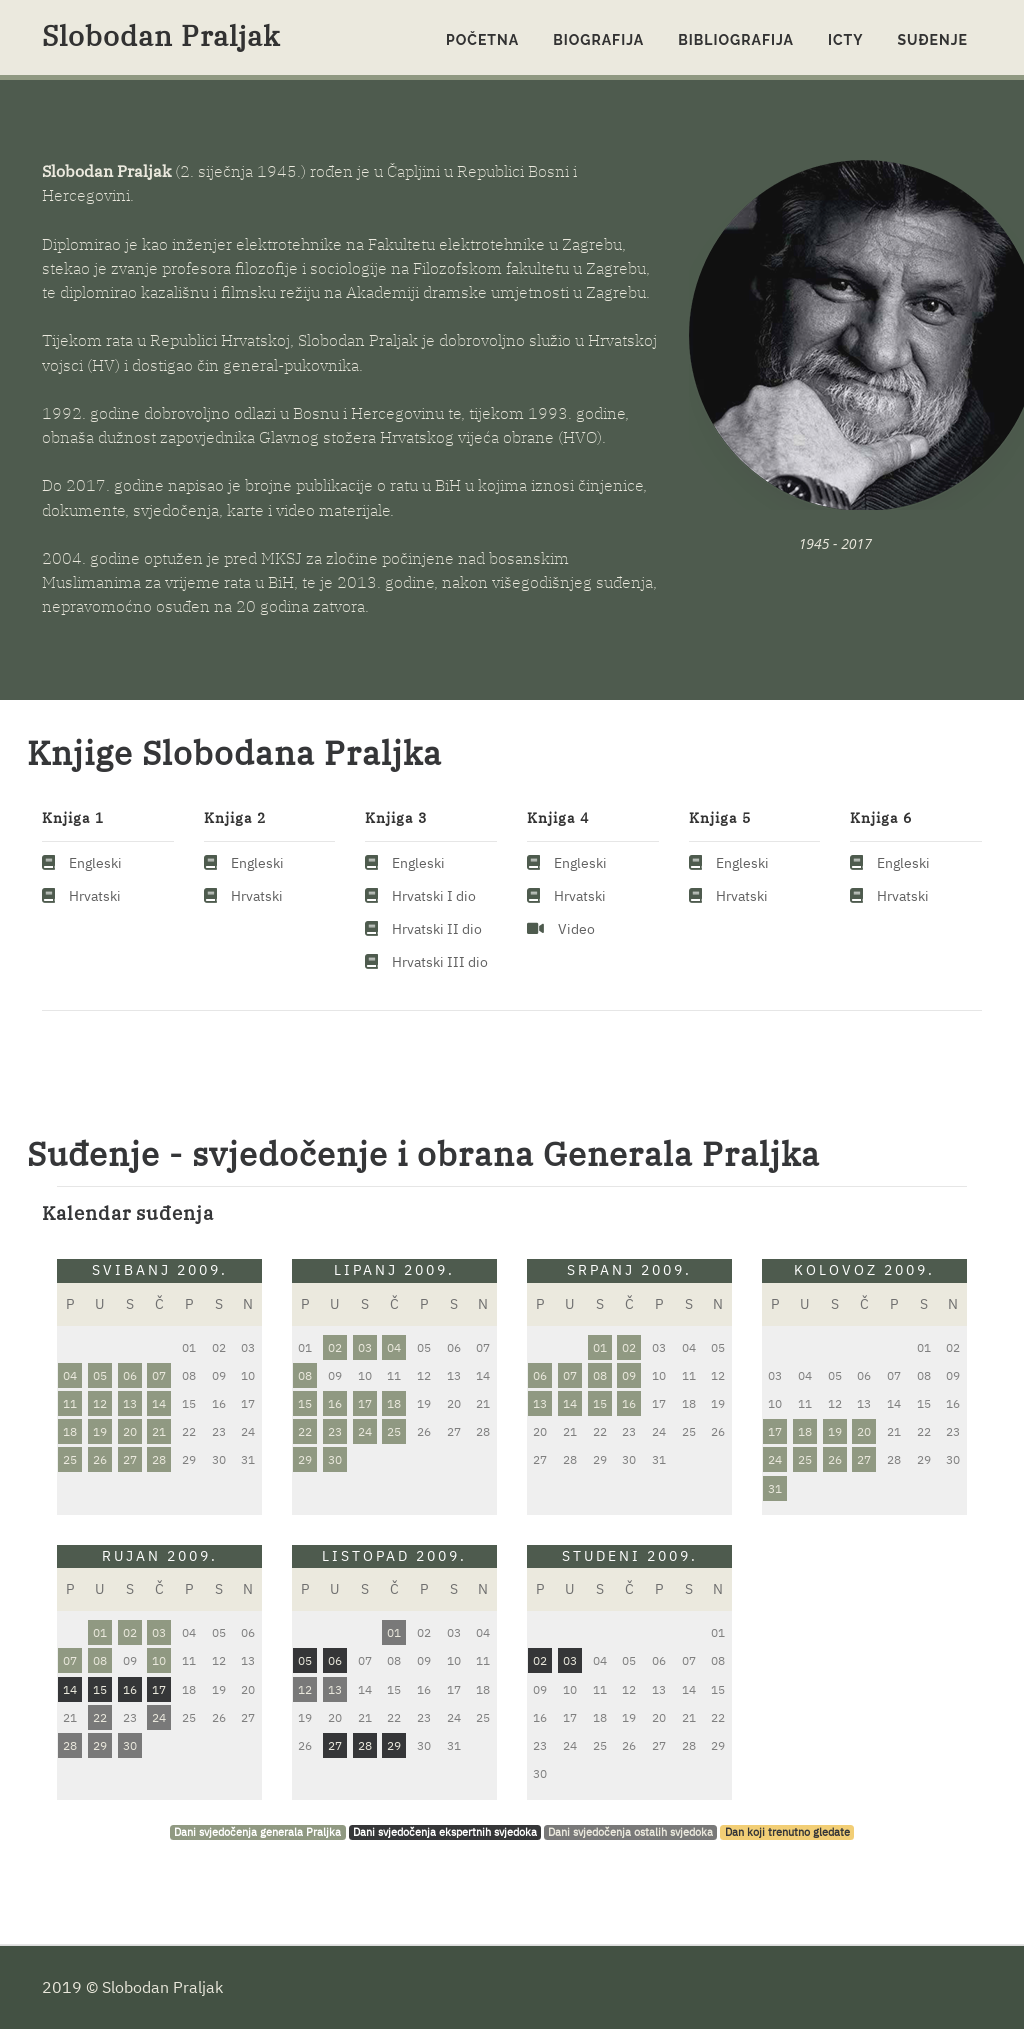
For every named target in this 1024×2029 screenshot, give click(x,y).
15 (305, 1403)
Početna (482, 40)
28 (159, 1459)
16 (335, 1403)
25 (70, 1459)
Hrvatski (95, 896)
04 (70, 1375)
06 (130, 1375)
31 (775, 1488)
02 (335, 1347)
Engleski (95, 863)
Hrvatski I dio (434, 896)
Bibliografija (736, 40)
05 (100, 1375)
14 (159, 1403)
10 (159, 1660)
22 (305, 1431)
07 (159, 1375)
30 (335, 1459)
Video (576, 929)
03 (365, 1347)
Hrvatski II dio (437, 929)
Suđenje (932, 40)
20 (130, 1431)
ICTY (846, 40)
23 (335, 1431)
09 (629, 1375)
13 (130, 1403)
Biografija (598, 40)
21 (159, 1431)
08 (305, 1375)
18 (70, 1431)
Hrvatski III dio (440, 962)
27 (130, 1459)
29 (305, 1459)
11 (70, 1403)
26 (100, 1459)
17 (365, 1403)
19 (100, 1431)
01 (600, 1347)
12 (100, 1403)
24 (365, 1431)
